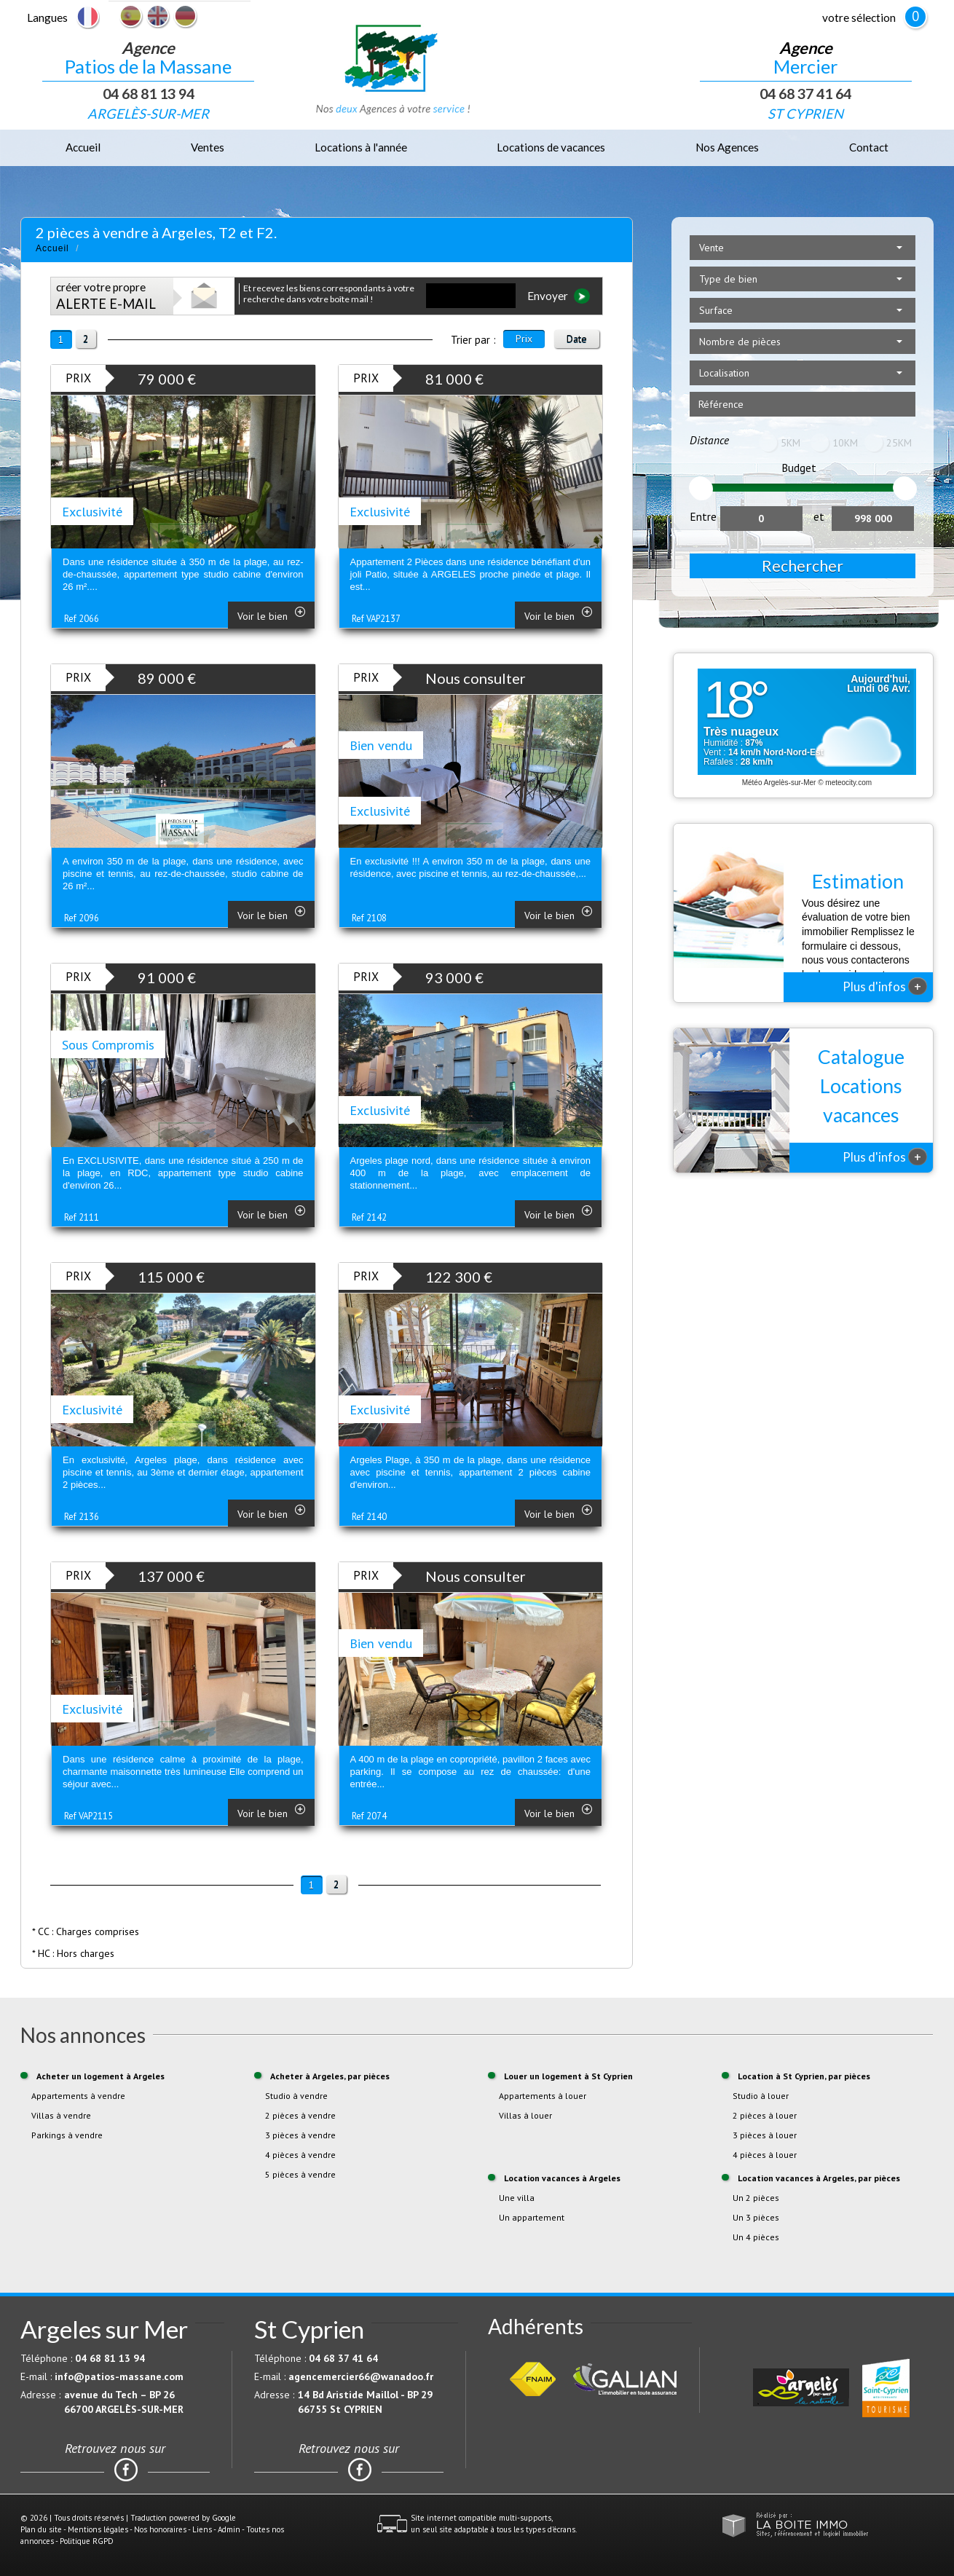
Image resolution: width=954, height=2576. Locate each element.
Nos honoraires (160, 2529)
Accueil (83, 147)
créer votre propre (106, 296)
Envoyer (558, 296)
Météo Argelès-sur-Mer (779, 783)
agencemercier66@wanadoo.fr (360, 2376)
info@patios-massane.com (119, 2376)
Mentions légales (98, 2529)
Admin (229, 2529)
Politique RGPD (87, 2541)
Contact (868, 147)
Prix (524, 338)
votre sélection (859, 17)
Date (577, 338)
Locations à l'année (361, 147)
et (818, 516)
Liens (202, 2529)
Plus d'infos (885, 986)
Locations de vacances (551, 147)
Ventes (207, 147)
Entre (703, 516)
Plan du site (41, 2529)
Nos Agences (727, 147)
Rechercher (802, 565)
